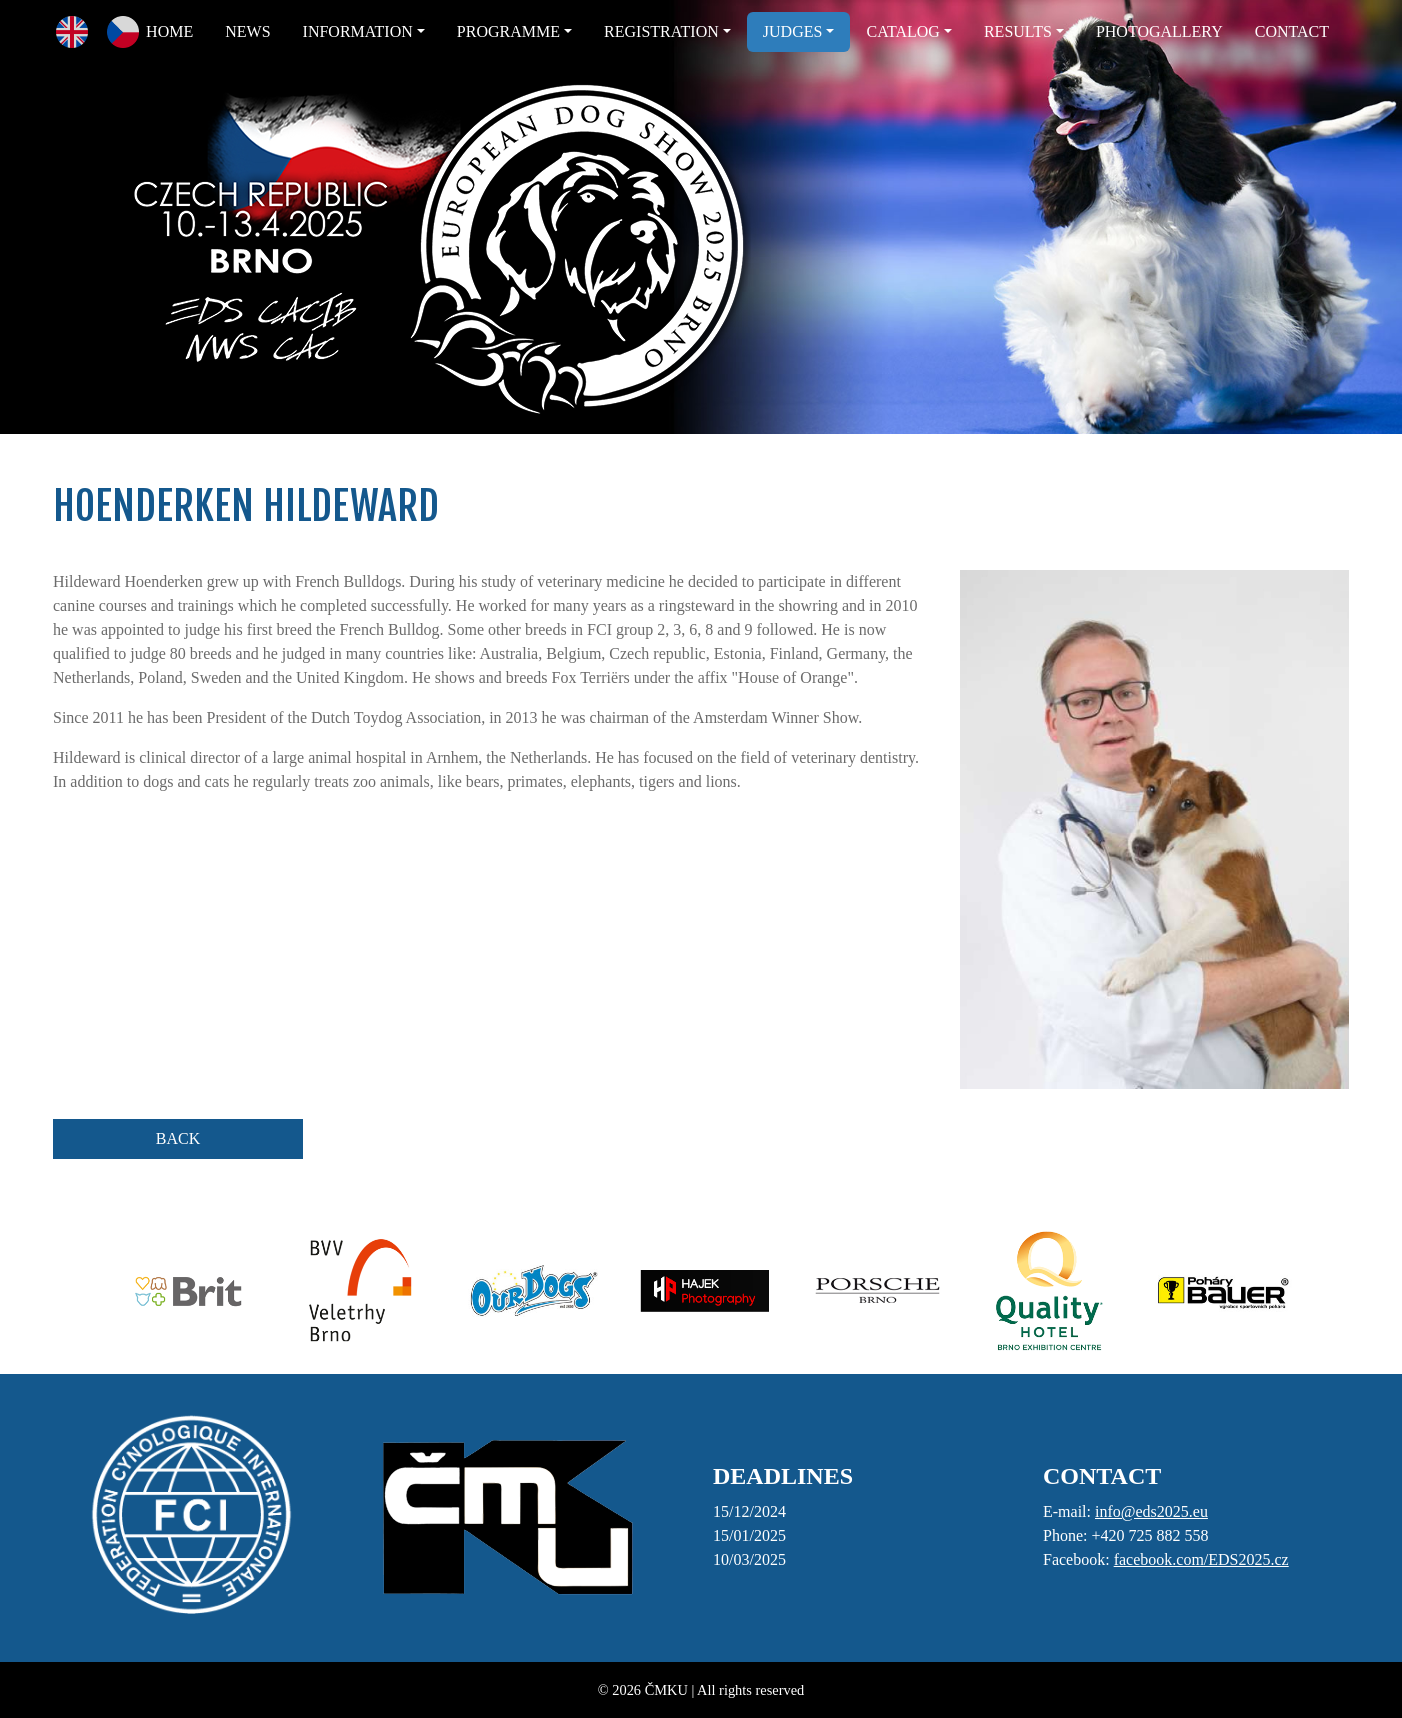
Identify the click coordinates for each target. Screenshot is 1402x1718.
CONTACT (1292, 31)
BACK (178, 1138)
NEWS (247, 31)
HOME (169, 31)
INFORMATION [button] (358, 31)
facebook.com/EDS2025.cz (1201, 1559)
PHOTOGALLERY (1159, 31)
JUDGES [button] (793, 31)
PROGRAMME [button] (508, 31)
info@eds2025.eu (1151, 1511)
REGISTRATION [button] (661, 31)
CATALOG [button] (902, 31)
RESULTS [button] (1018, 31)
